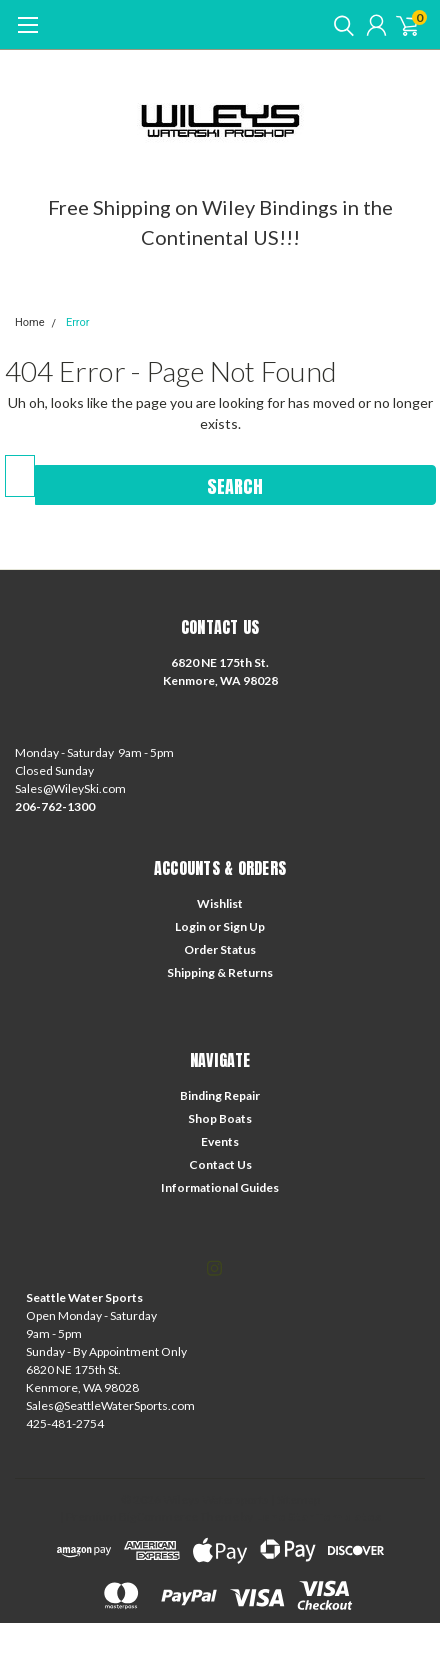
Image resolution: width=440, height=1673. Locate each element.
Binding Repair (220, 1095)
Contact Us (220, 1164)
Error (78, 322)
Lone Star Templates (318, 1516)
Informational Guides (220, 1187)
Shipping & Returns (220, 972)
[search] (339, 25)
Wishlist (220, 903)
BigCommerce (158, 1516)
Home (30, 322)
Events (220, 1141)
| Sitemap (295, 1499)
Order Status (220, 949)
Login (190, 926)
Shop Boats (220, 1118)
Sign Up (244, 926)
